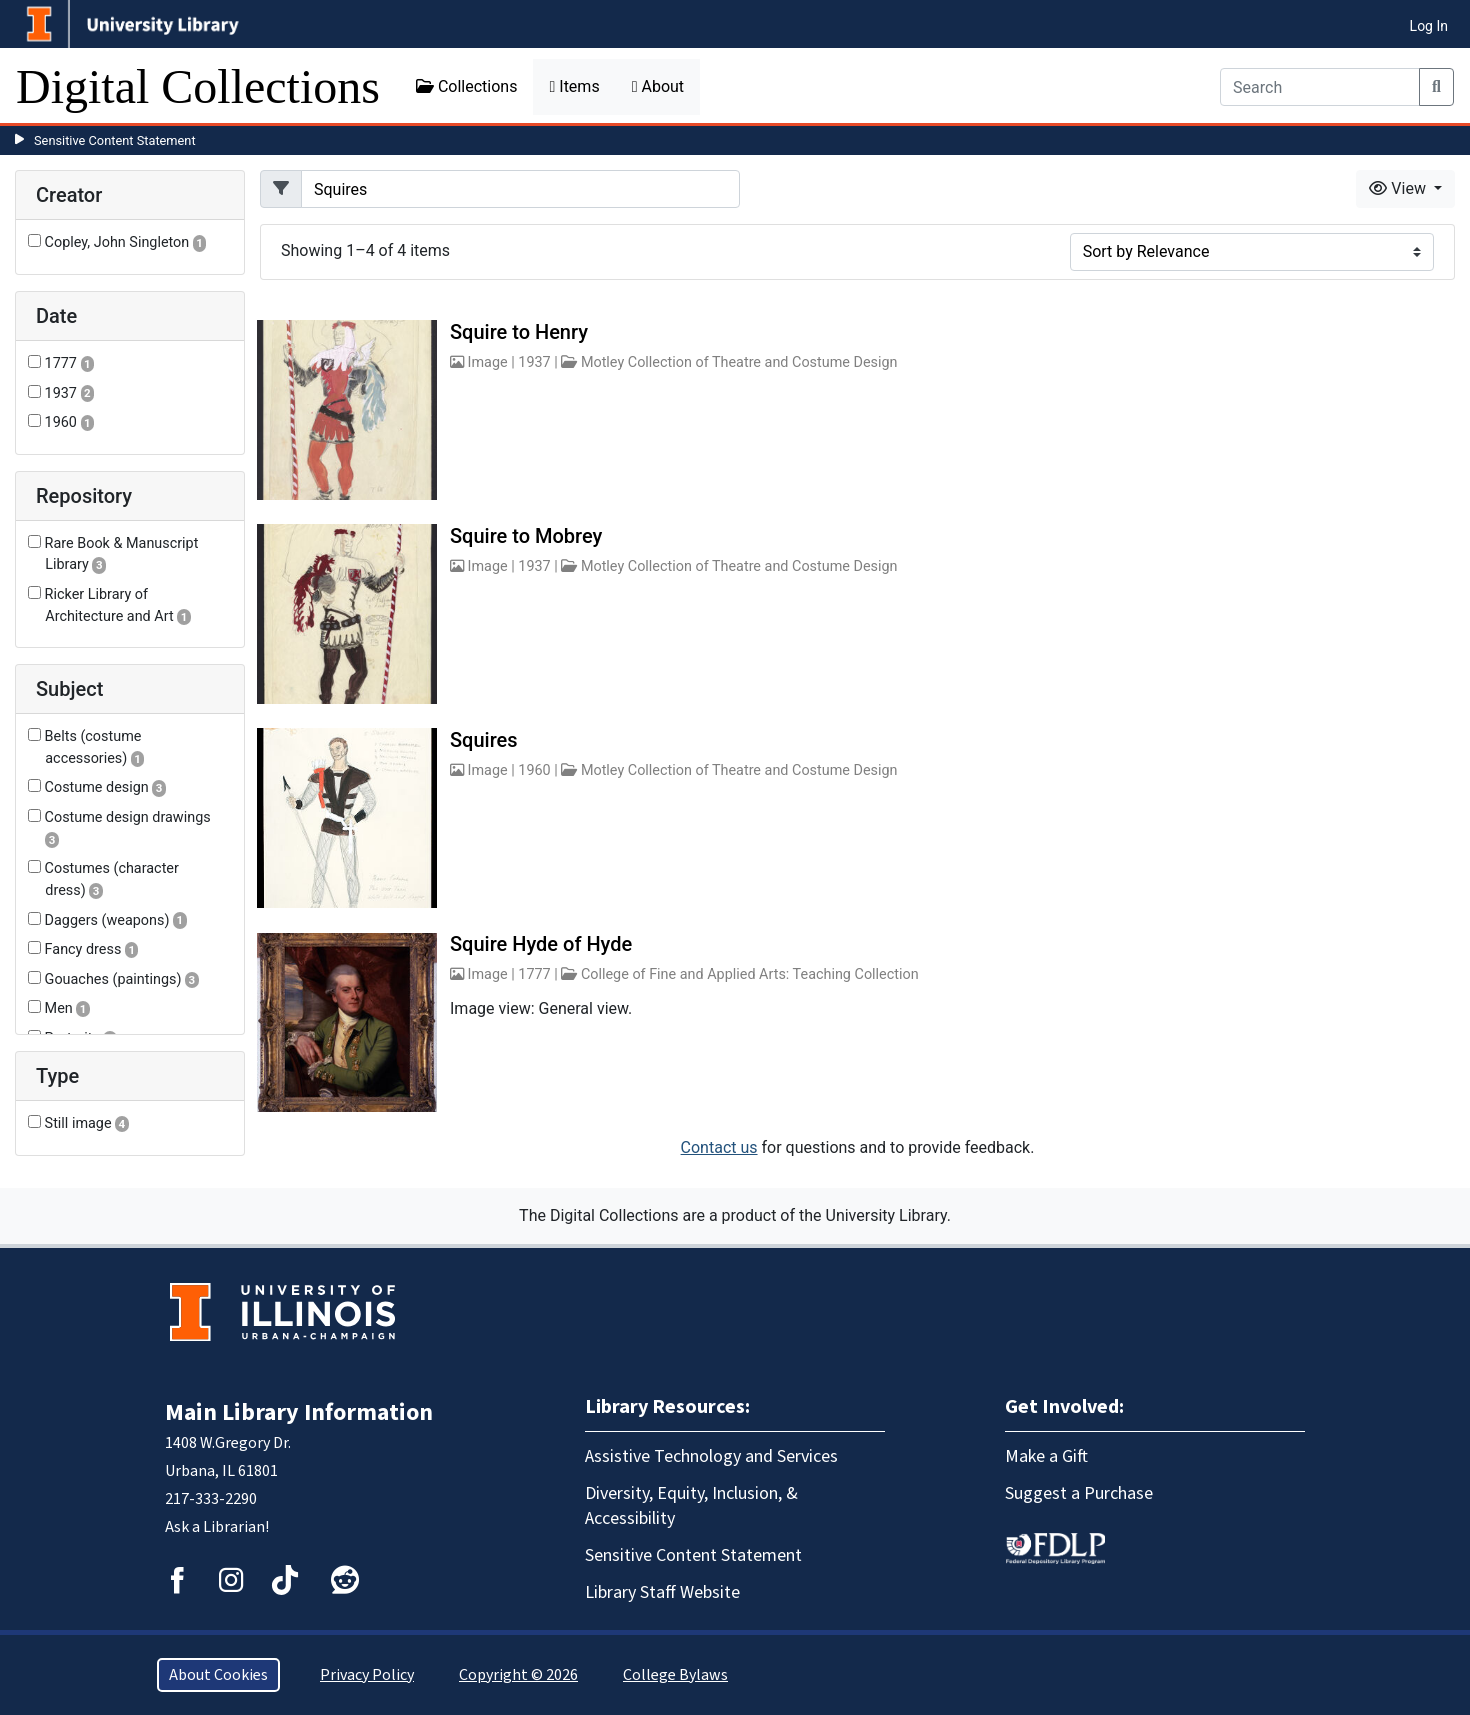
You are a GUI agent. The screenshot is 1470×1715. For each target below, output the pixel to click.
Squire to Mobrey (526, 536)
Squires (484, 740)
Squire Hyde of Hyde (541, 944)
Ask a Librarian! (217, 1527)
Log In (1429, 26)
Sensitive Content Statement (115, 140)
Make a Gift (1046, 1456)
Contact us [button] (719, 1147)
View (1399, 188)
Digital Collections (198, 86)
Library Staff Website (662, 1592)
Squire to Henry (519, 332)
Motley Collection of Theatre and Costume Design (739, 362)
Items (574, 86)
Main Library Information (299, 1412)
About (658, 86)
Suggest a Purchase (1079, 1493)
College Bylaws (675, 1675)
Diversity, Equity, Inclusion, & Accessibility (691, 1506)
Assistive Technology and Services (711, 1456)
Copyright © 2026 (518, 1675)
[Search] (1320, 87)
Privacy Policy (367, 1675)
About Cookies (218, 1675)
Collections (467, 86)
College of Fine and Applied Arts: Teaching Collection (750, 974)
